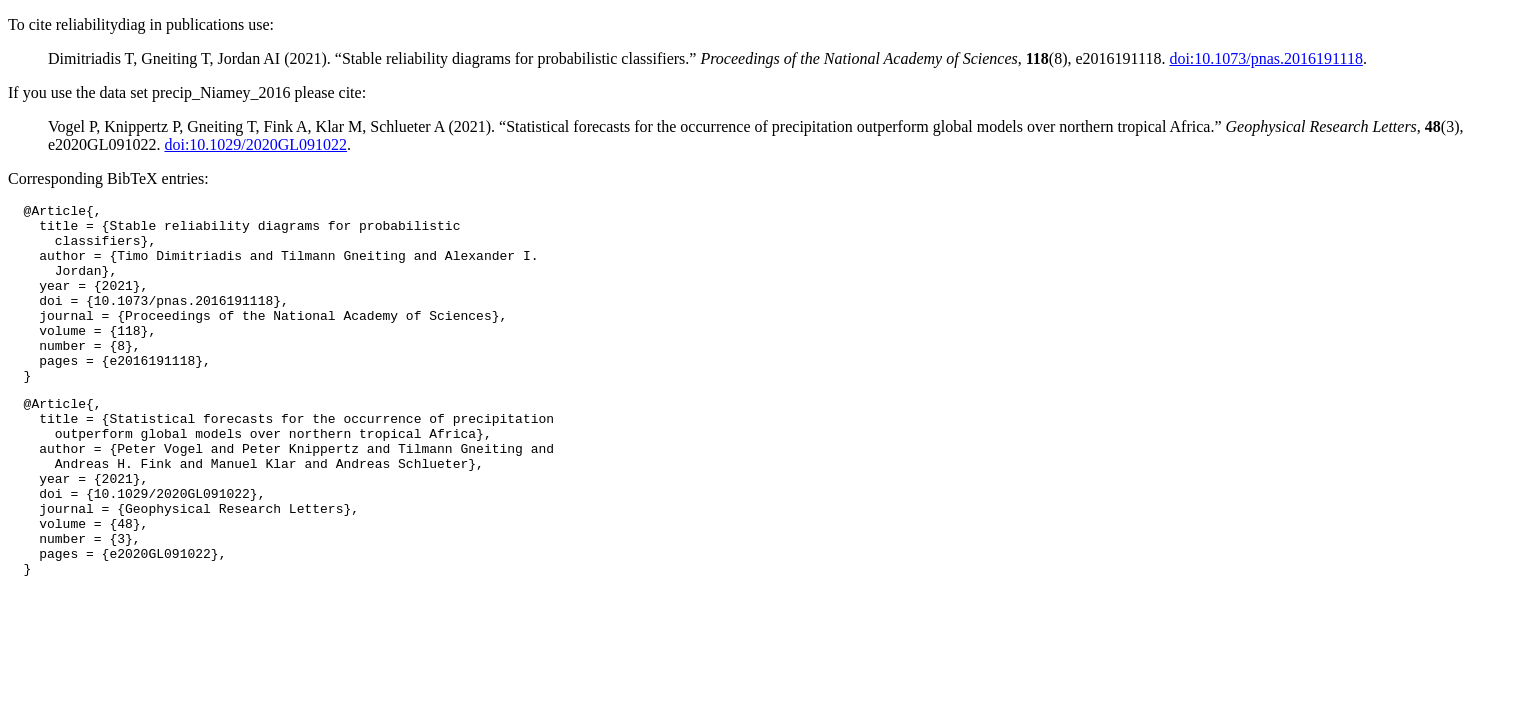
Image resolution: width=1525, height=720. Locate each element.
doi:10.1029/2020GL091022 (255, 144)
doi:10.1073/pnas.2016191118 (1265, 58)
